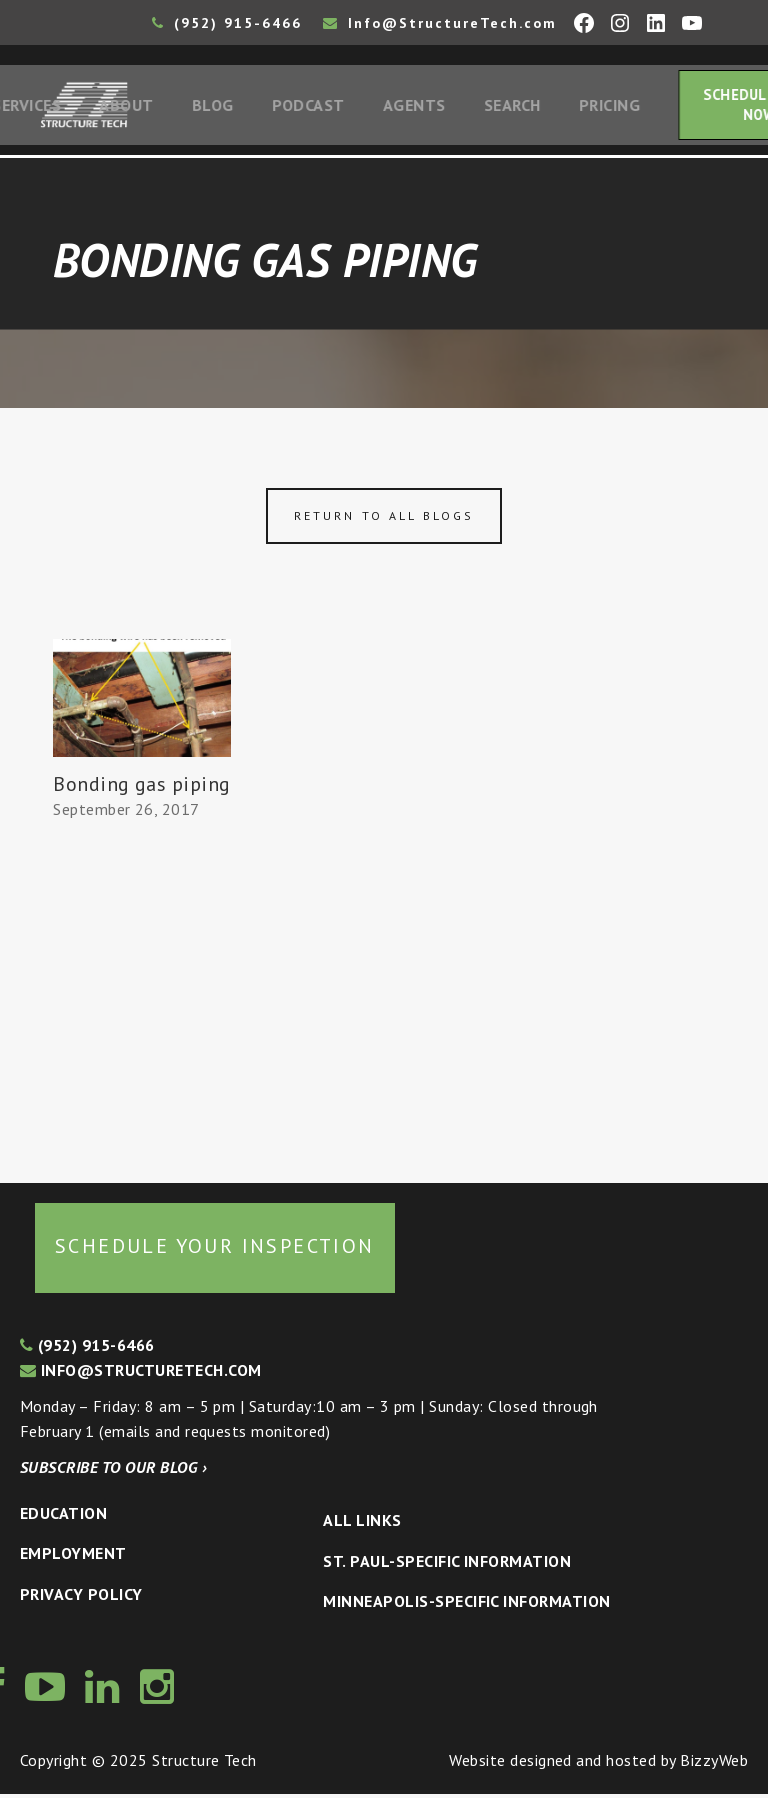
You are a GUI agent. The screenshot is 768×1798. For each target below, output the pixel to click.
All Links (362, 1524)
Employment (73, 1557)
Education (63, 1517)
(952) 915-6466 (227, 23)
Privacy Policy (81, 1598)
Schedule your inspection (215, 1250)
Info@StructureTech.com (440, 23)
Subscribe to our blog (113, 1471)
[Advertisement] (142, 997)
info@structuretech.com (141, 1374)
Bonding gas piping (142, 789)
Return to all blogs (384, 519)
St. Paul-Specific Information (447, 1565)
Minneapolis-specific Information (466, 1606)
